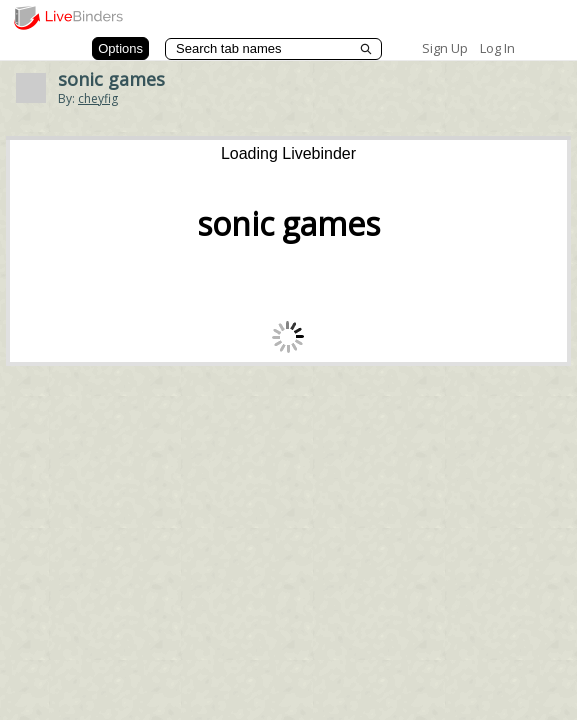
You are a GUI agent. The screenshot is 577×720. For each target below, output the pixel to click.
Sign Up (445, 48)
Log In (497, 48)
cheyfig (98, 98)
